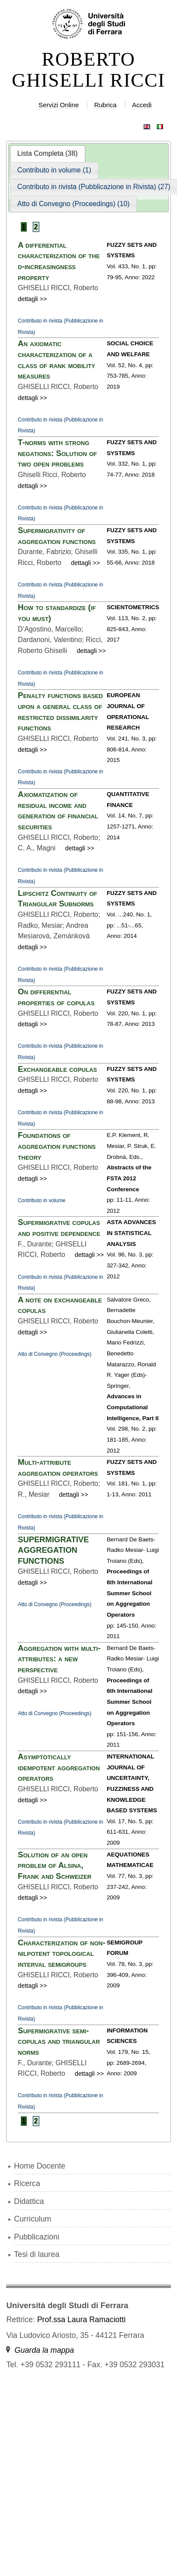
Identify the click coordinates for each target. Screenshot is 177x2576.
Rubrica (105, 105)
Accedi (142, 105)
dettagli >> (32, 298)
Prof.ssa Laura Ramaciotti (81, 2319)
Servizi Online (58, 105)
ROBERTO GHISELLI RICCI (88, 70)
